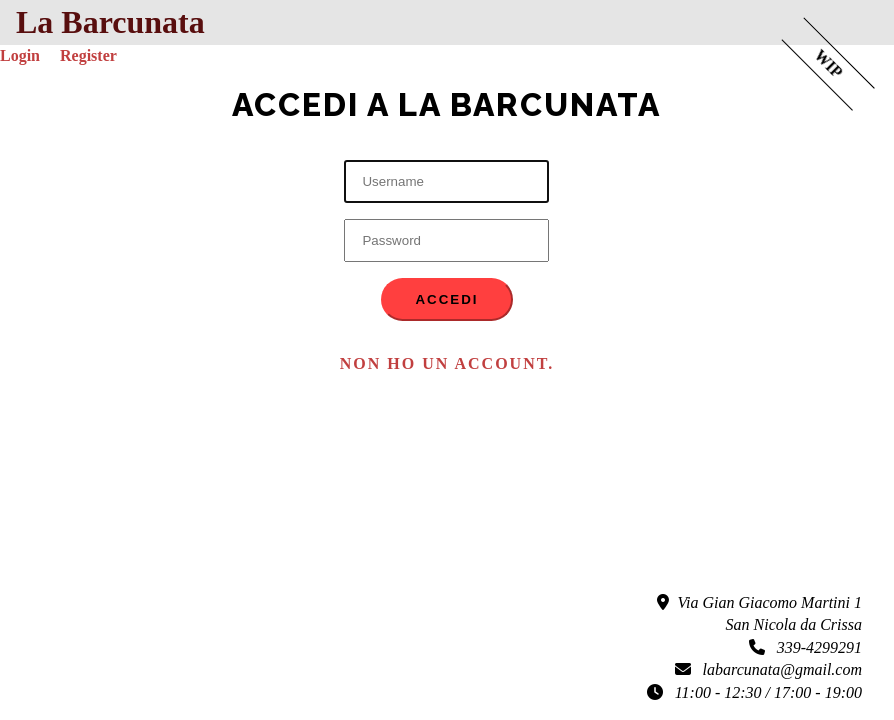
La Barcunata (110, 22)
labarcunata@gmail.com (768, 669)
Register (88, 55)
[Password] (446, 240)
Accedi (446, 299)
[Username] (446, 181)
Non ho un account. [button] (447, 363)
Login (20, 55)
